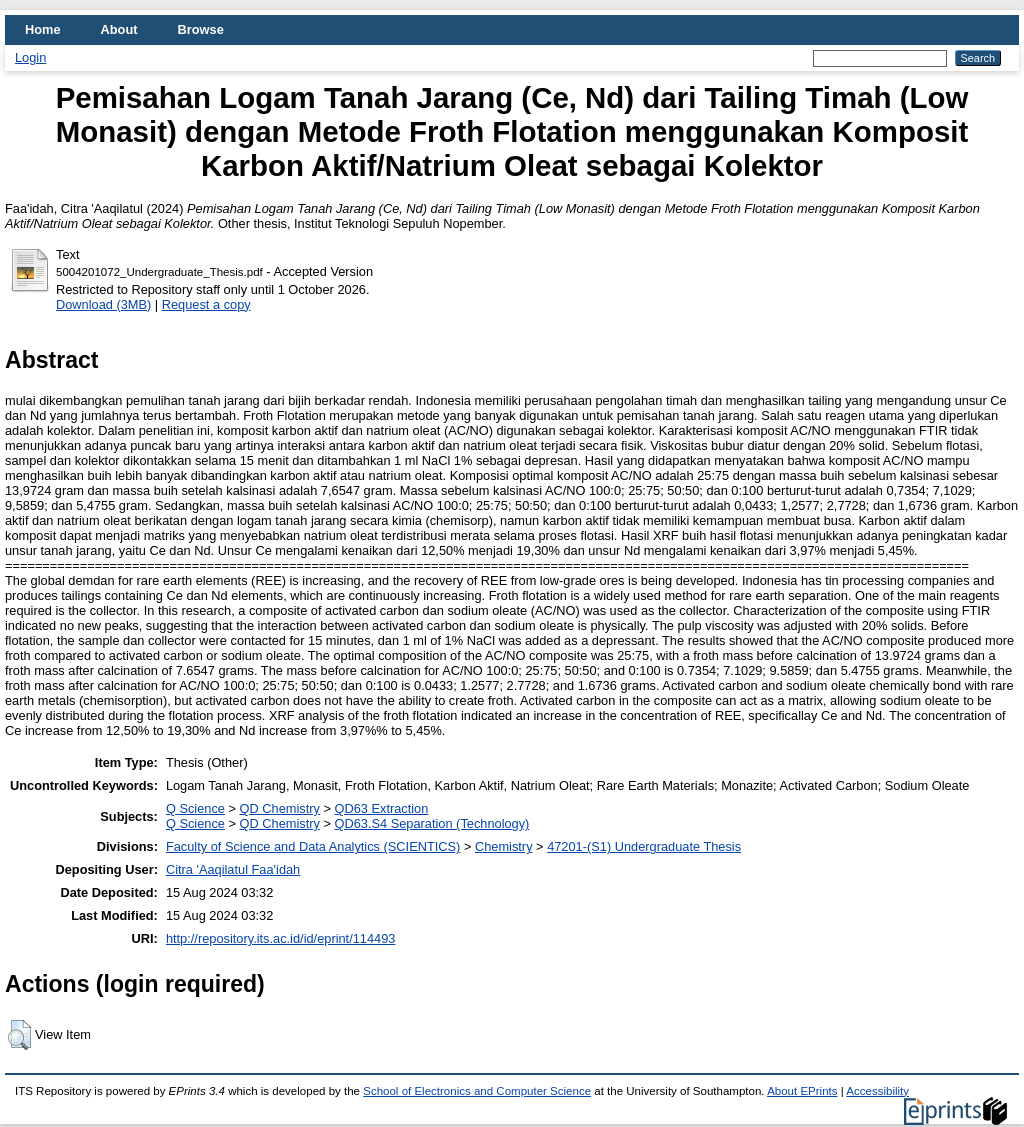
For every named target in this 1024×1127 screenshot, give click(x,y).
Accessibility (877, 1091)
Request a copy (206, 304)
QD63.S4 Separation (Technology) (431, 823)
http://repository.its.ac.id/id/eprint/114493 (281, 938)
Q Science (195, 808)
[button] (19, 1035)
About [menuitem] (119, 29)
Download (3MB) (103, 304)
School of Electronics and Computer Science (477, 1091)
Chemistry (504, 846)
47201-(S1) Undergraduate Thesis (644, 846)
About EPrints (802, 1091)
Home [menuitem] (43, 29)
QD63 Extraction (381, 808)
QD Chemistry (280, 808)
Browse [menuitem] (201, 29)
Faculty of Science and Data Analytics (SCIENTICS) (313, 846)
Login (30, 57)
